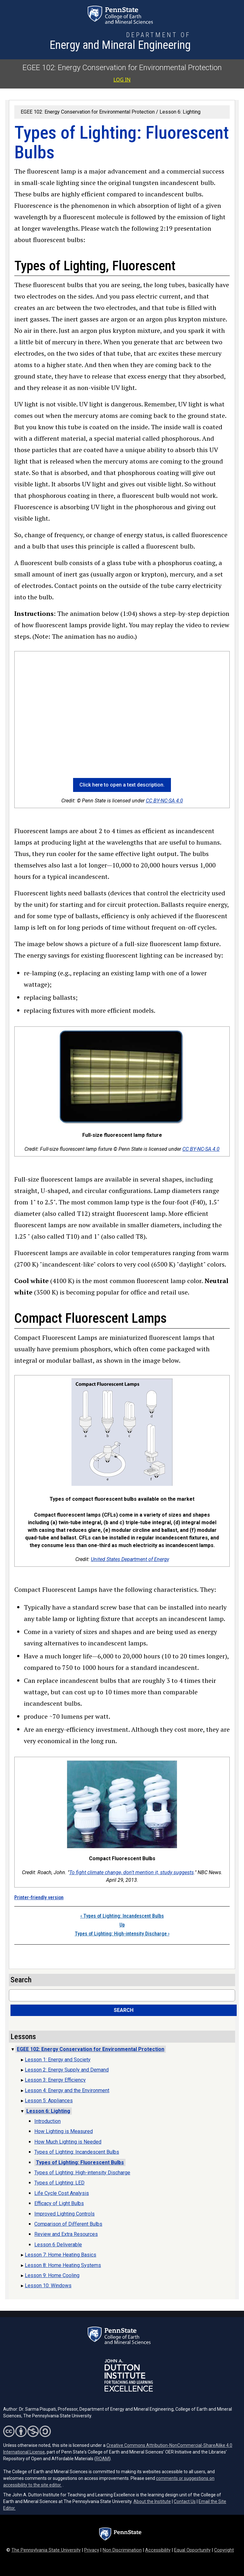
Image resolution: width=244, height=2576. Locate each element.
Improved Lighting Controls (64, 2214)
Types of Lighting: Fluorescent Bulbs (80, 2162)
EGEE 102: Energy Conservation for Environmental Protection (122, 67)
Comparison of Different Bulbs (68, 2224)
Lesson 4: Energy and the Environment (67, 2090)
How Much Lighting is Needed (67, 2142)
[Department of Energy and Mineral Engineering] (120, 42)
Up (122, 1925)
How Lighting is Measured (63, 2131)
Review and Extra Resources (66, 2234)
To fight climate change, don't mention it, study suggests (131, 1872)
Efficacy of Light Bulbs (59, 2203)
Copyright (224, 2550)
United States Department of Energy (130, 1559)
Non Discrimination (122, 2550)
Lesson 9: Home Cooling (52, 2275)
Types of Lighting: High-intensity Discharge (122, 1934)
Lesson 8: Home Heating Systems (63, 2265)
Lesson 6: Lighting (179, 112)
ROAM (102, 2458)
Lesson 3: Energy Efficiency (55, 2080)
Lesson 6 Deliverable (58, 2245)
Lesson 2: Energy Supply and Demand (67, 2070)
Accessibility (158, 2550)
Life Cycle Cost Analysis (61, 2193)
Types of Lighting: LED (59, 2183)
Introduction (47, 2121)
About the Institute (152, 2501)
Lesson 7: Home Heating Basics (60, 2255)
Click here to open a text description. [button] (122, 785)
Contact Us (185, 2501)
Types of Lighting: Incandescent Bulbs (122, 1916)
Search (123, 2010)
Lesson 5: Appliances (49, 2101)
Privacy (91, 2550)
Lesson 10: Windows (48, 2286)
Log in (122, 79)
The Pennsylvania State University (46, 2550)
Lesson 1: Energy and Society (58, 2060)
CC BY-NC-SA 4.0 (164, 801)
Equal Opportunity (192, 2550)
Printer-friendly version (39, 1897)
